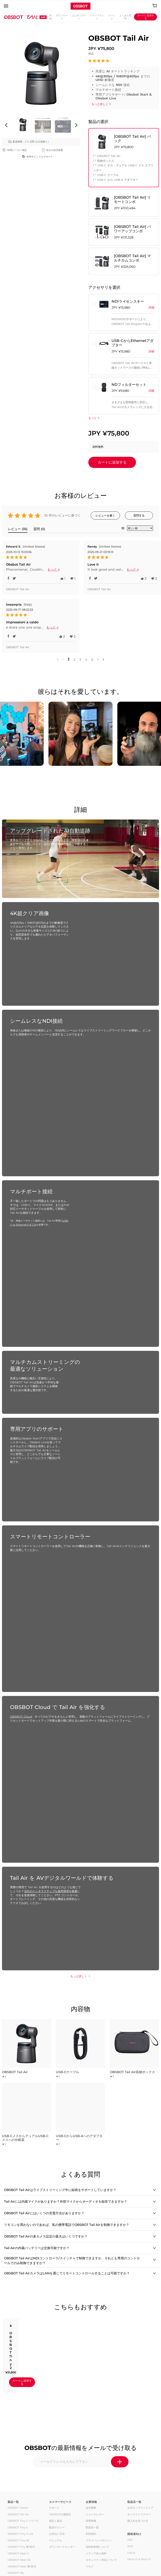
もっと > (53, 569)
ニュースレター (95, 2505)
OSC (130, 2531)
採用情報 (91, 2511)
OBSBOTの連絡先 (60, 2505)
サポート (54, 2498)
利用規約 (91, 2524)
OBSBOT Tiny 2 (17, 2518)
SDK (130, 2537)
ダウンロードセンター (62, 2538)
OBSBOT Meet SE (19, 2551)
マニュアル (55, 2531)
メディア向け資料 (96, 2544)
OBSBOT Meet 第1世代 (22, 2557)
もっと (94, 417)
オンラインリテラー (139, 2505)
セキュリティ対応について (101, 2551)
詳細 (151, 307)
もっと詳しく (102, 104)
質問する (139, 515)
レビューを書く (105, 515)
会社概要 (91, 2498)
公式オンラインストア (140, 2498)
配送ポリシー (57, 2518)
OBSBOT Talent (18, 2498)
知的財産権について (97, 2538)
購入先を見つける (137, 2511)
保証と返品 (55, 2511)
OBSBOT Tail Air (18, 2505)
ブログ (90, 2557)
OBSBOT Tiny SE (18, 2531)
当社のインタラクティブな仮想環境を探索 (50, 1891)
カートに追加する (145, 17)
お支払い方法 (57, 2524)
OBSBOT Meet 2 (18, 2544)
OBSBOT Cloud (21, 1716)
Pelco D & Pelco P (139, 2550)
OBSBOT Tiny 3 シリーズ (23, 2511)
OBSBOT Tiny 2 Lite (20, 2524)
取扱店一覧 (92, 2518)
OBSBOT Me (16, 2564)
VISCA (131, 2544)
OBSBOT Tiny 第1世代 (21, 2538)
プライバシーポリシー (99, 2531)
